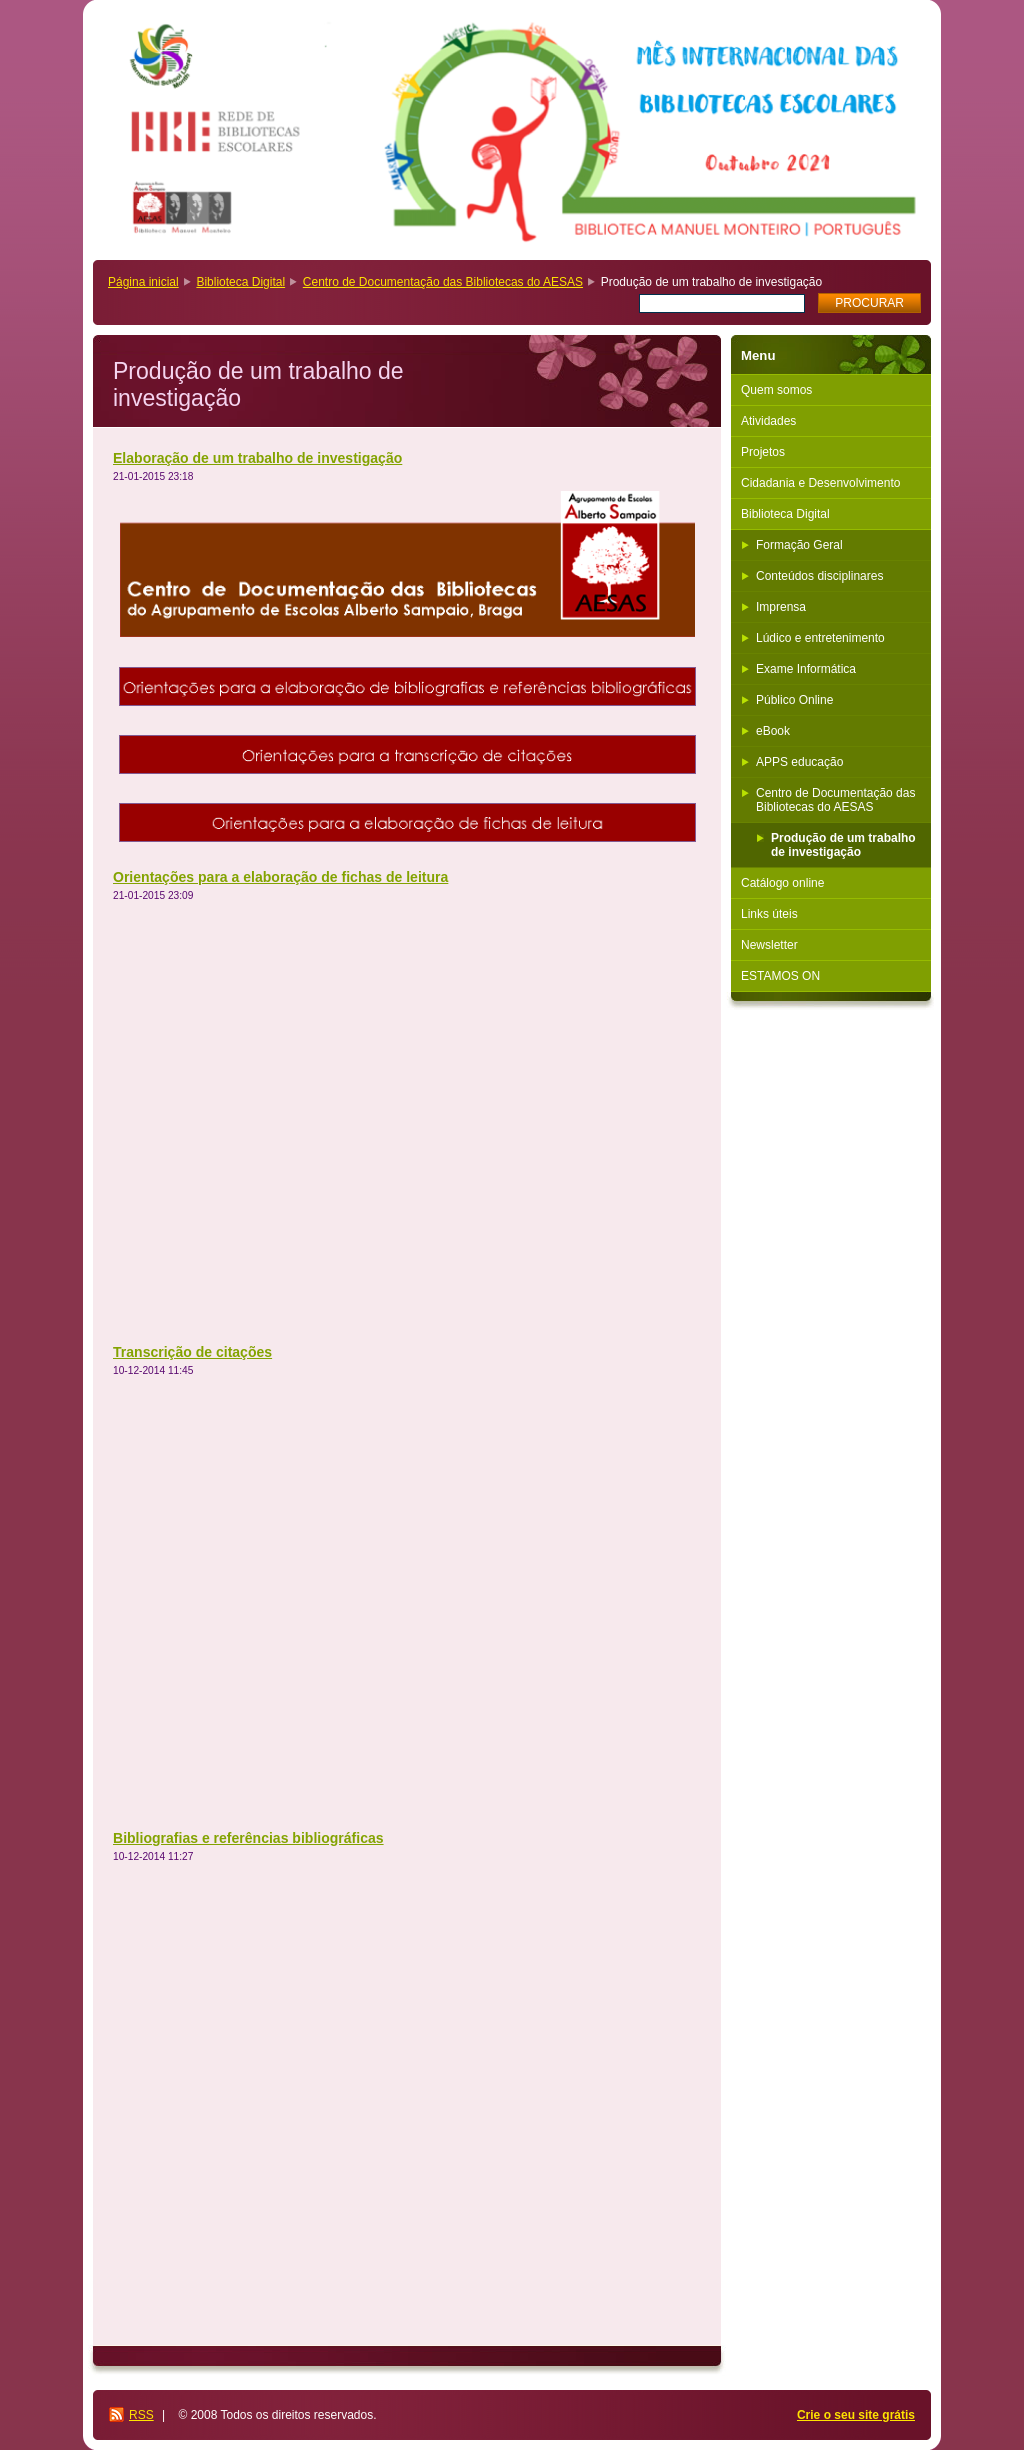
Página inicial (143, 282)
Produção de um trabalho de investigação (843, 845)
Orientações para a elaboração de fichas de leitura (280, 877)
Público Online (794, 700)
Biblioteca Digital (240, 282)
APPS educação (799, 762)
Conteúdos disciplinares (819, 576)
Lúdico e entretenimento (820, 638)
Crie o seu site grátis (856, 2415)
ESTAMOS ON (780, 976)
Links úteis (769, 914)
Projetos (763, 452)
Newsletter (769, 945)
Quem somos (776, 390)
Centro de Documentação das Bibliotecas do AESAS (443, 282)
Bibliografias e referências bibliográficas (248, 1838)
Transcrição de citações (192, 1352)
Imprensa (781, 607)
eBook (773, 731)
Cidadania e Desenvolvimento (820, 483)
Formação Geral (799, 545)
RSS (141, 2415)
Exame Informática (806, 669)
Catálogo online (782, 883)
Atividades (768, 421)
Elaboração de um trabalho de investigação (257, 458)
